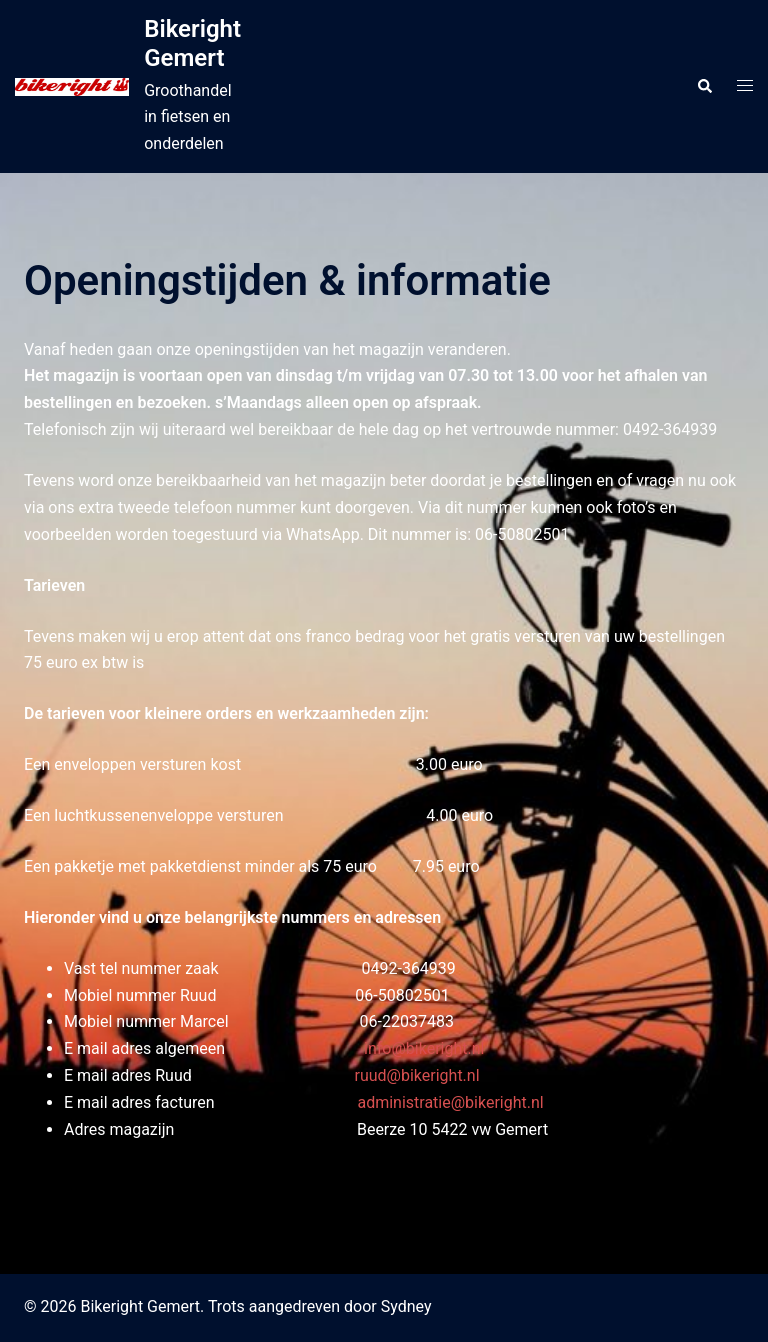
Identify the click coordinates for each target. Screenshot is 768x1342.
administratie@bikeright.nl (450, 1102)
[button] (704, 86)
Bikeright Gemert (192, 43)
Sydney (406, 1306)
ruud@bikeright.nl (417, 1075)
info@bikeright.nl (424, 1048)
